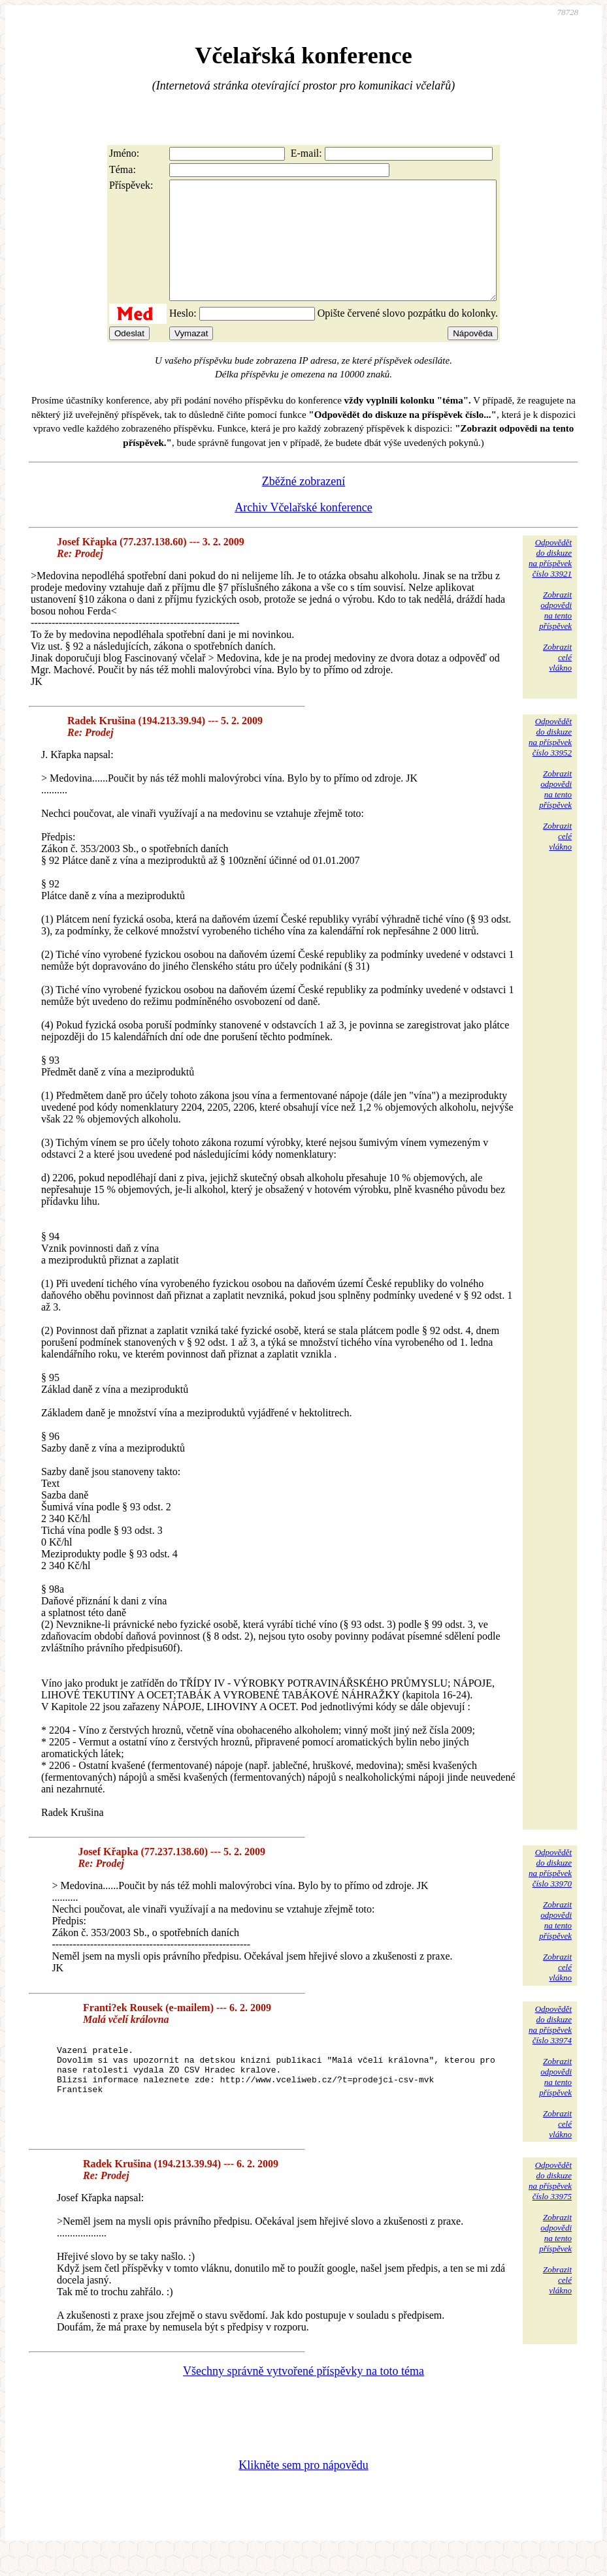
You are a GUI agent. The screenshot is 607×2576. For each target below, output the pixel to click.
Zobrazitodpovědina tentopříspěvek (555, 633)
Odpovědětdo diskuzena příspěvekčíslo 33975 (550, 2204)
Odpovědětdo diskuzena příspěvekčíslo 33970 (550, 1891)
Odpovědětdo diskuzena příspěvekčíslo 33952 (550, 760)
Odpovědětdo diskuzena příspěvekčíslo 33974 (550, 2048)
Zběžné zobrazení (303, 504)
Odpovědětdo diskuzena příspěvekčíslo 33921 (550, 581)
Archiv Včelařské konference (303, 530)
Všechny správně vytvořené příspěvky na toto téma (303, 2394)
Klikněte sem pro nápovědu (303, 2488)
